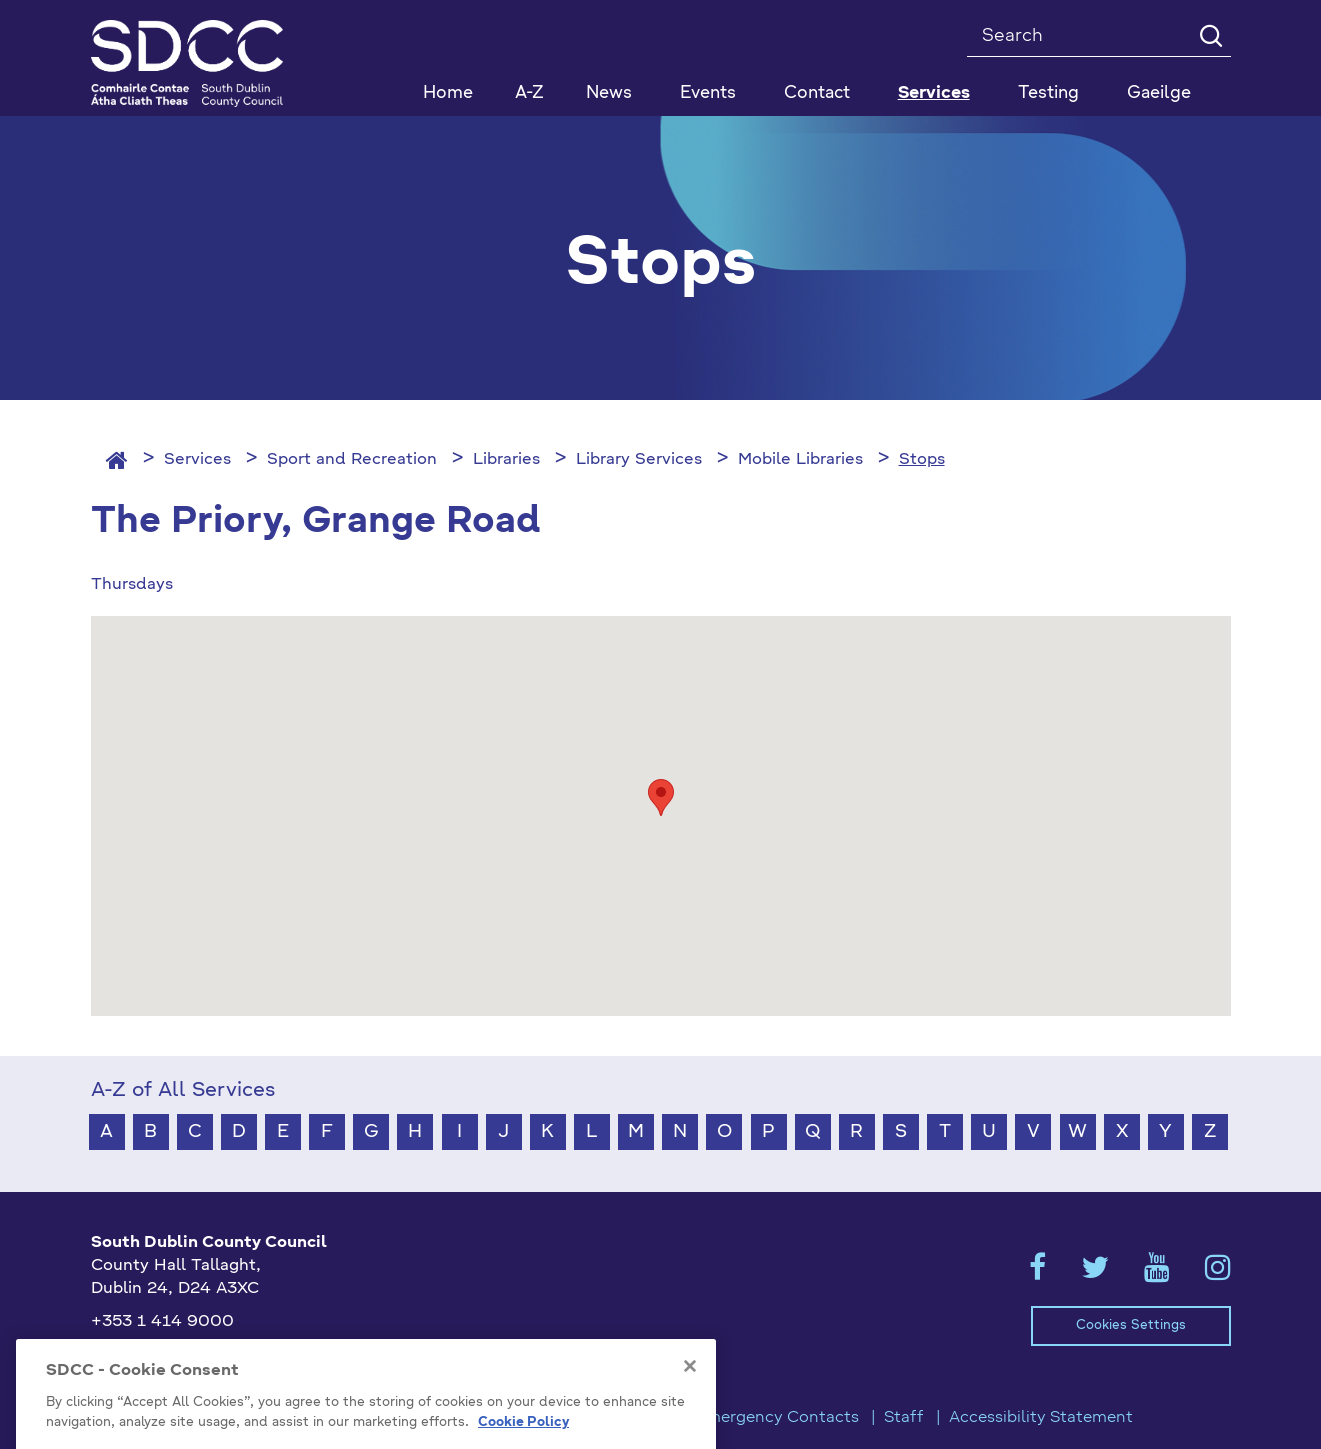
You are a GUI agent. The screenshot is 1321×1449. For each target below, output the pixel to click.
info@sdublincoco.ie (171, 1355)
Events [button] (708, 93)
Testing (1048, 93)
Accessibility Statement (1041, 1418)
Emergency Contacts (777, 1418)
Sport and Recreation (352, 460)
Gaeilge (1159, 93)
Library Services (639, 460)
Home (448, 93)
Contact (817, 93)
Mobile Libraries (800, 460)
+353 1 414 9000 (162, 1322)
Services (197, 460)
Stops (922, 460)
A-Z (529, 93)
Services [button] (934, 93)
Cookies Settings (1131, 1325)
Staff (904, 1418)
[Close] (690, 1388)
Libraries (506, 460)
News (609, 93)
